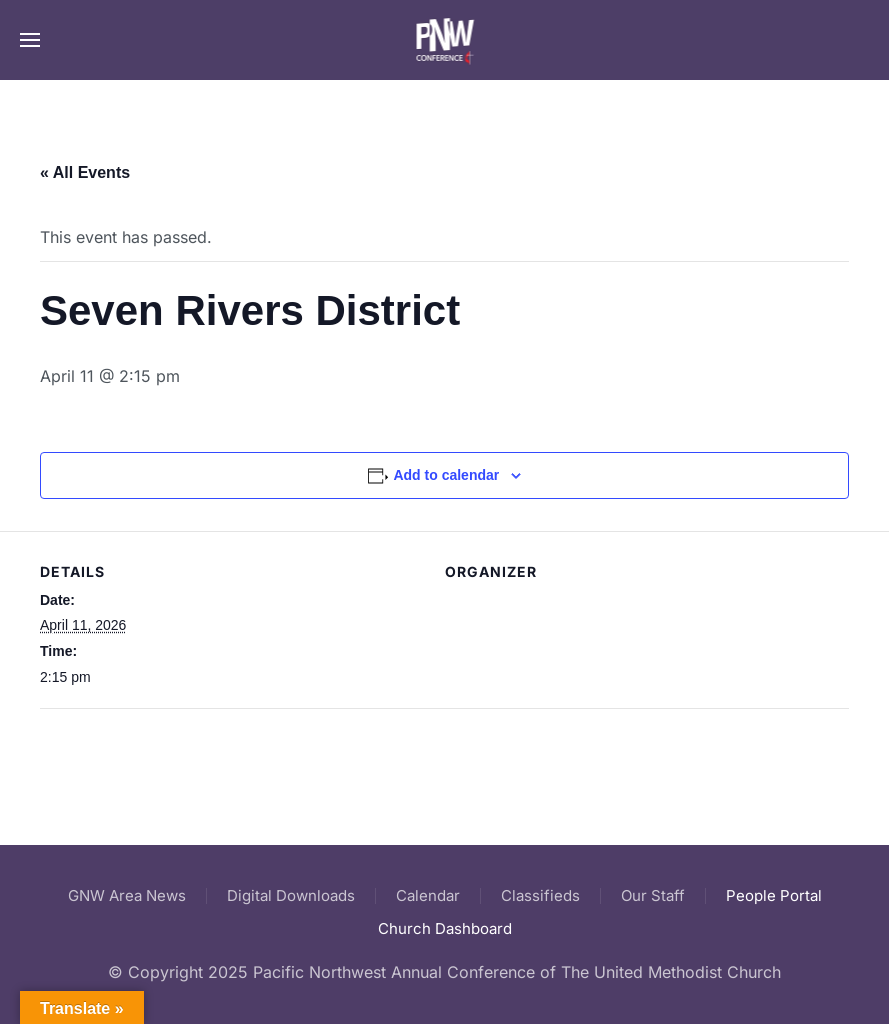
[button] (30, 40)
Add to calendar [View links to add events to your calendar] (446, 475)
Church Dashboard (445, 928)
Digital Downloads (291, 895)
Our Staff (653, 895)
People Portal (774, 895)
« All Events (85, 172)
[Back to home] (444, 40)
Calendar (428, 895)
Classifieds (540, 895)
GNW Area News (127, 895)
